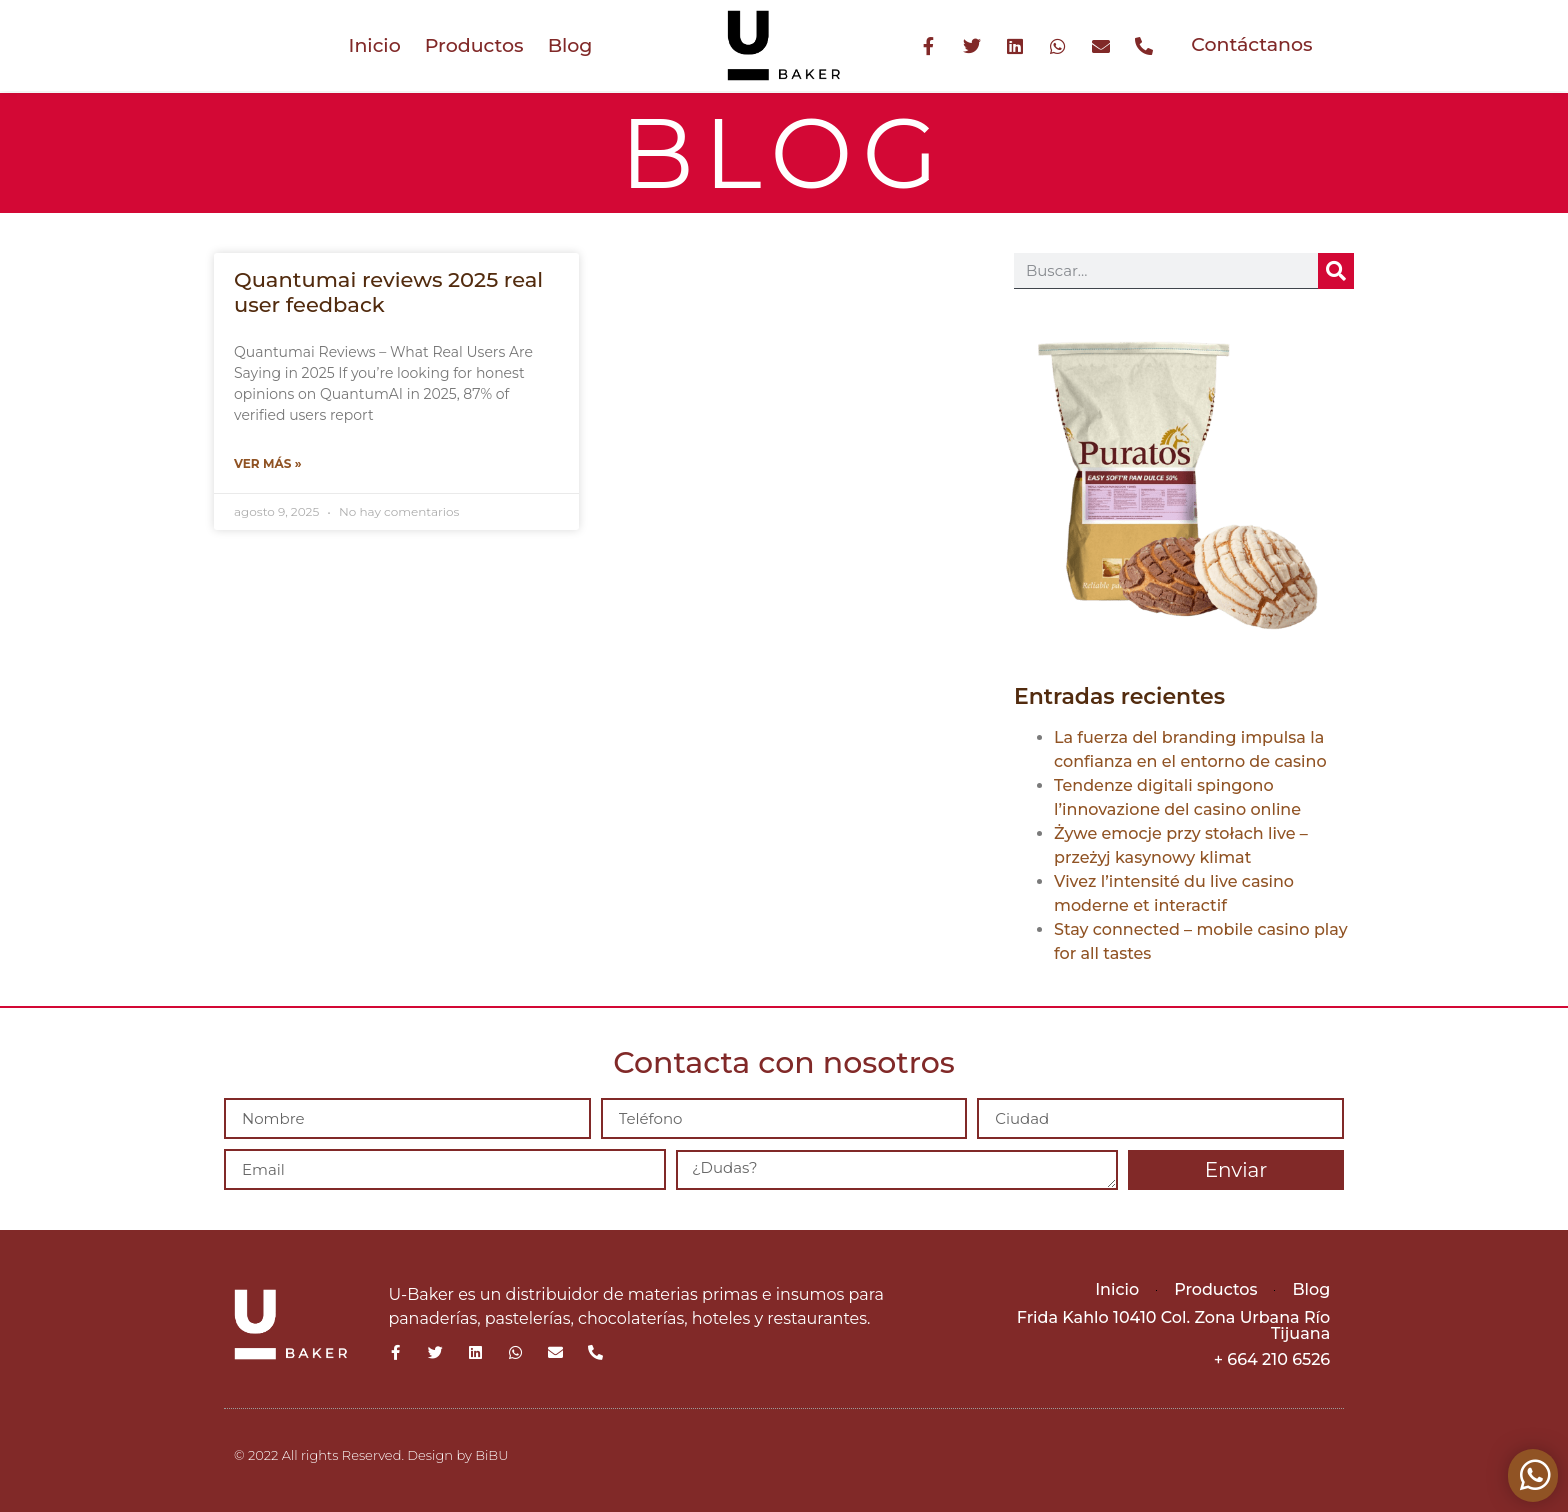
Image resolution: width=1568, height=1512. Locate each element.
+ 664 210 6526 (1272, 1359)
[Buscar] (1336, 271)
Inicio (375, 45)
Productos (474, 45)
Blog (570, 45)
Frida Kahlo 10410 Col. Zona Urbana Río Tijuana (1174, 1325)
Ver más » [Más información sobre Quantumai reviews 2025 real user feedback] (268, 463)
